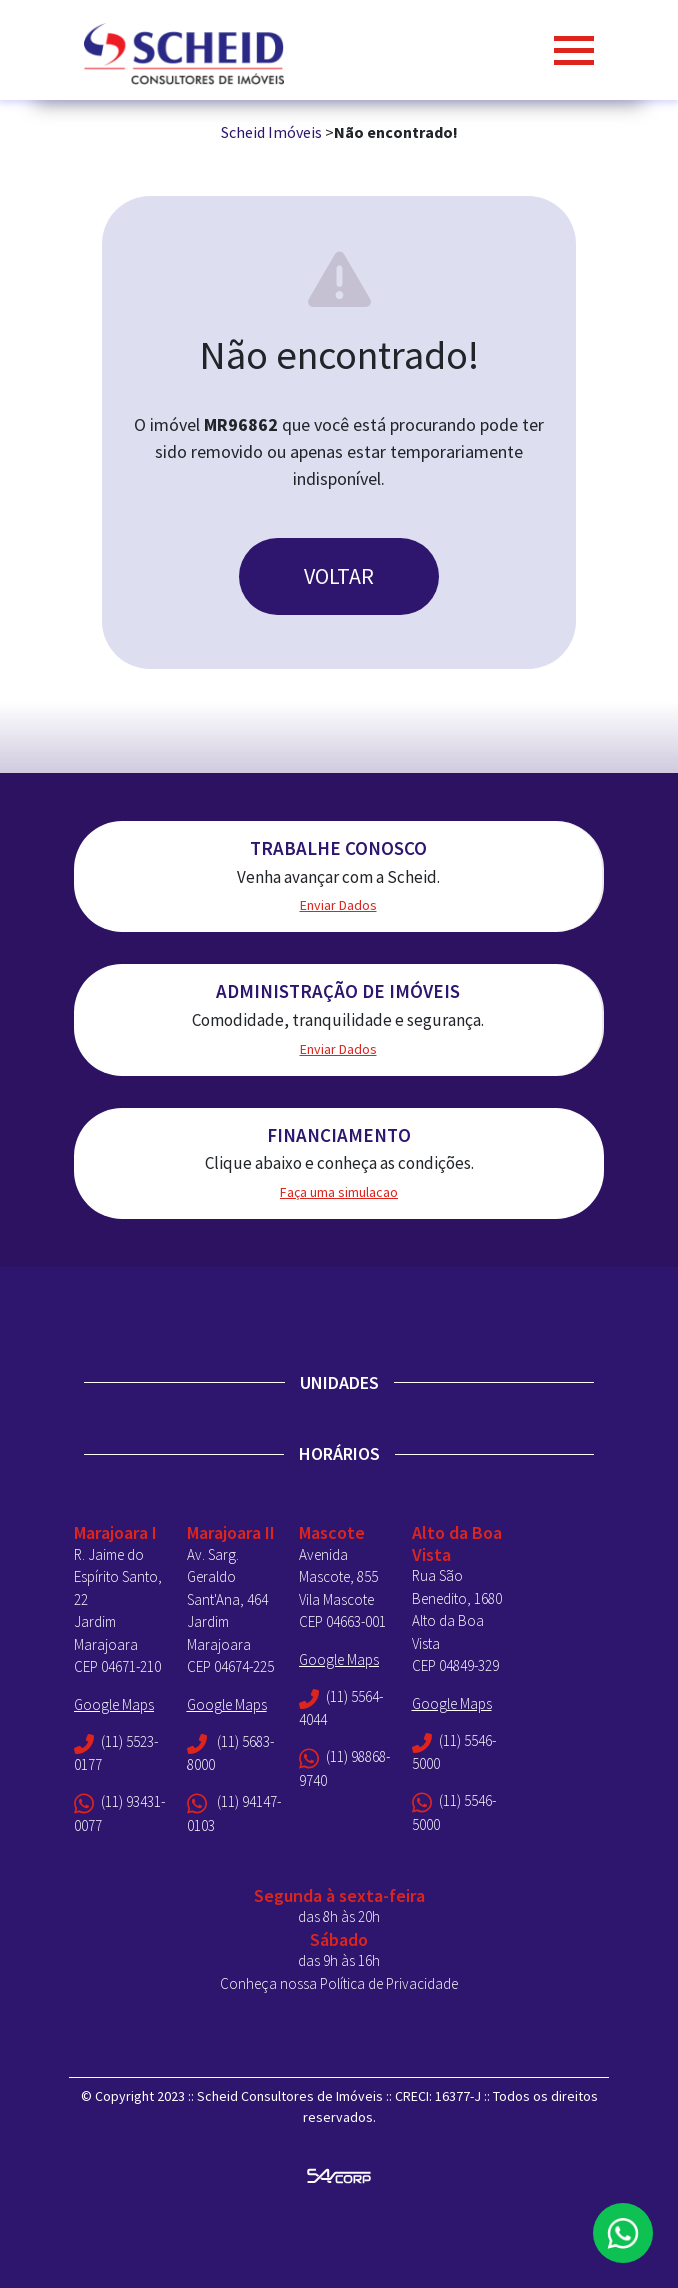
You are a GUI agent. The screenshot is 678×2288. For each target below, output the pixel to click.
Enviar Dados (338, 905)
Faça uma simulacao (339, 1192)
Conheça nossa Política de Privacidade (339, 1983)
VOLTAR (339, 576)
